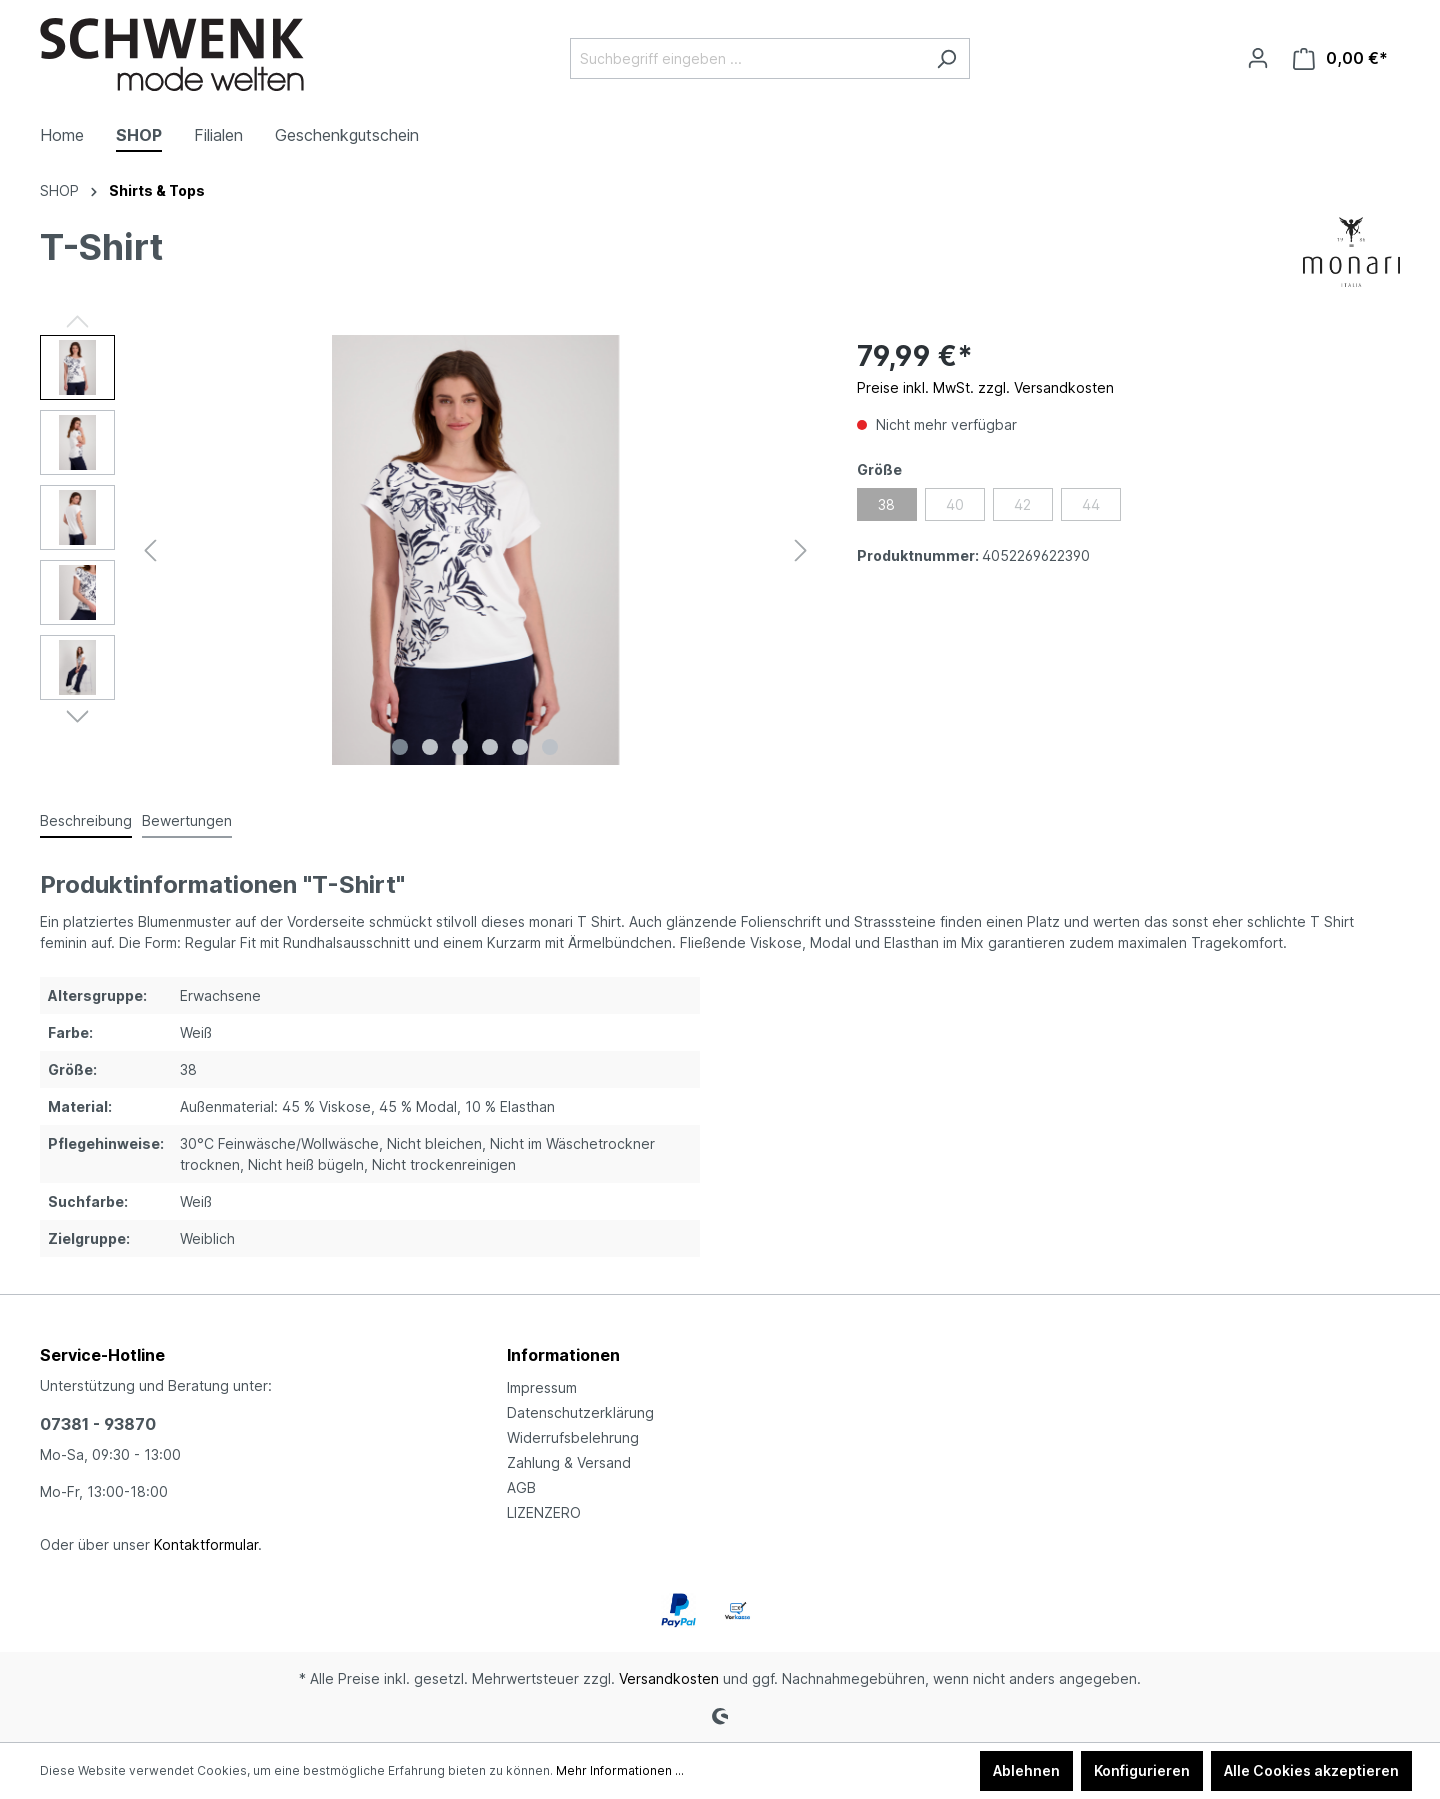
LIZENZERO (544, 1512)
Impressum (542, 1387)
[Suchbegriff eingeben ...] (747, 58)
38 (886, 504)
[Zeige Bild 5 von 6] (520, 747)
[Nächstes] (801, 550)
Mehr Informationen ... (620, 1770)
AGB (521, 1487)
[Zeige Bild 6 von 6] (550, 747)
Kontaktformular (206, 1544)
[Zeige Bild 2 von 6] (430, 747)
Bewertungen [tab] (187, 820)
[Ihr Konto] (1258, 58)
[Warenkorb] (1340, 58)
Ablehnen (1026, 1770)
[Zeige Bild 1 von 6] (400, 747)
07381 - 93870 (98, 1424)
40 (955, 504)
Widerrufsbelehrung (573, 1437)
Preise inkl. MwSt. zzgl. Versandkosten (985, 387)
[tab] (86, 821)
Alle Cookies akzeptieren (1311, 1770)
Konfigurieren (1142, 1770)
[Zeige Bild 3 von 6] (460, 747)
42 (1022, 504)
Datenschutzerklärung (580, 1412)
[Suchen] (946, 58)
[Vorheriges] (150, 550)
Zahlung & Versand (569, 1462)
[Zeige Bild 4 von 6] (490, 747)
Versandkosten (669, 1678)
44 (1091, 504)
